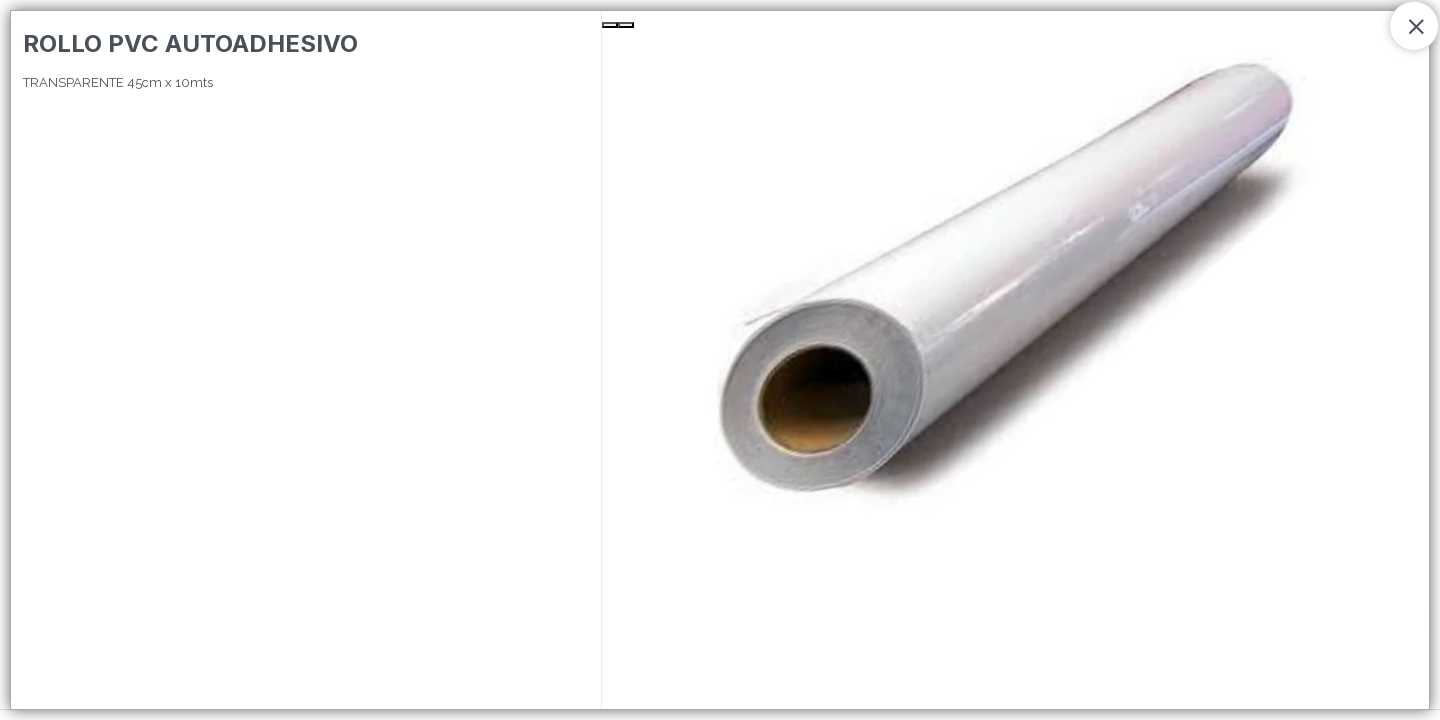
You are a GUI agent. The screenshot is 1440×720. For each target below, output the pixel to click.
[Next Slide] (626, 25)
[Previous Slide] (610, 25)
